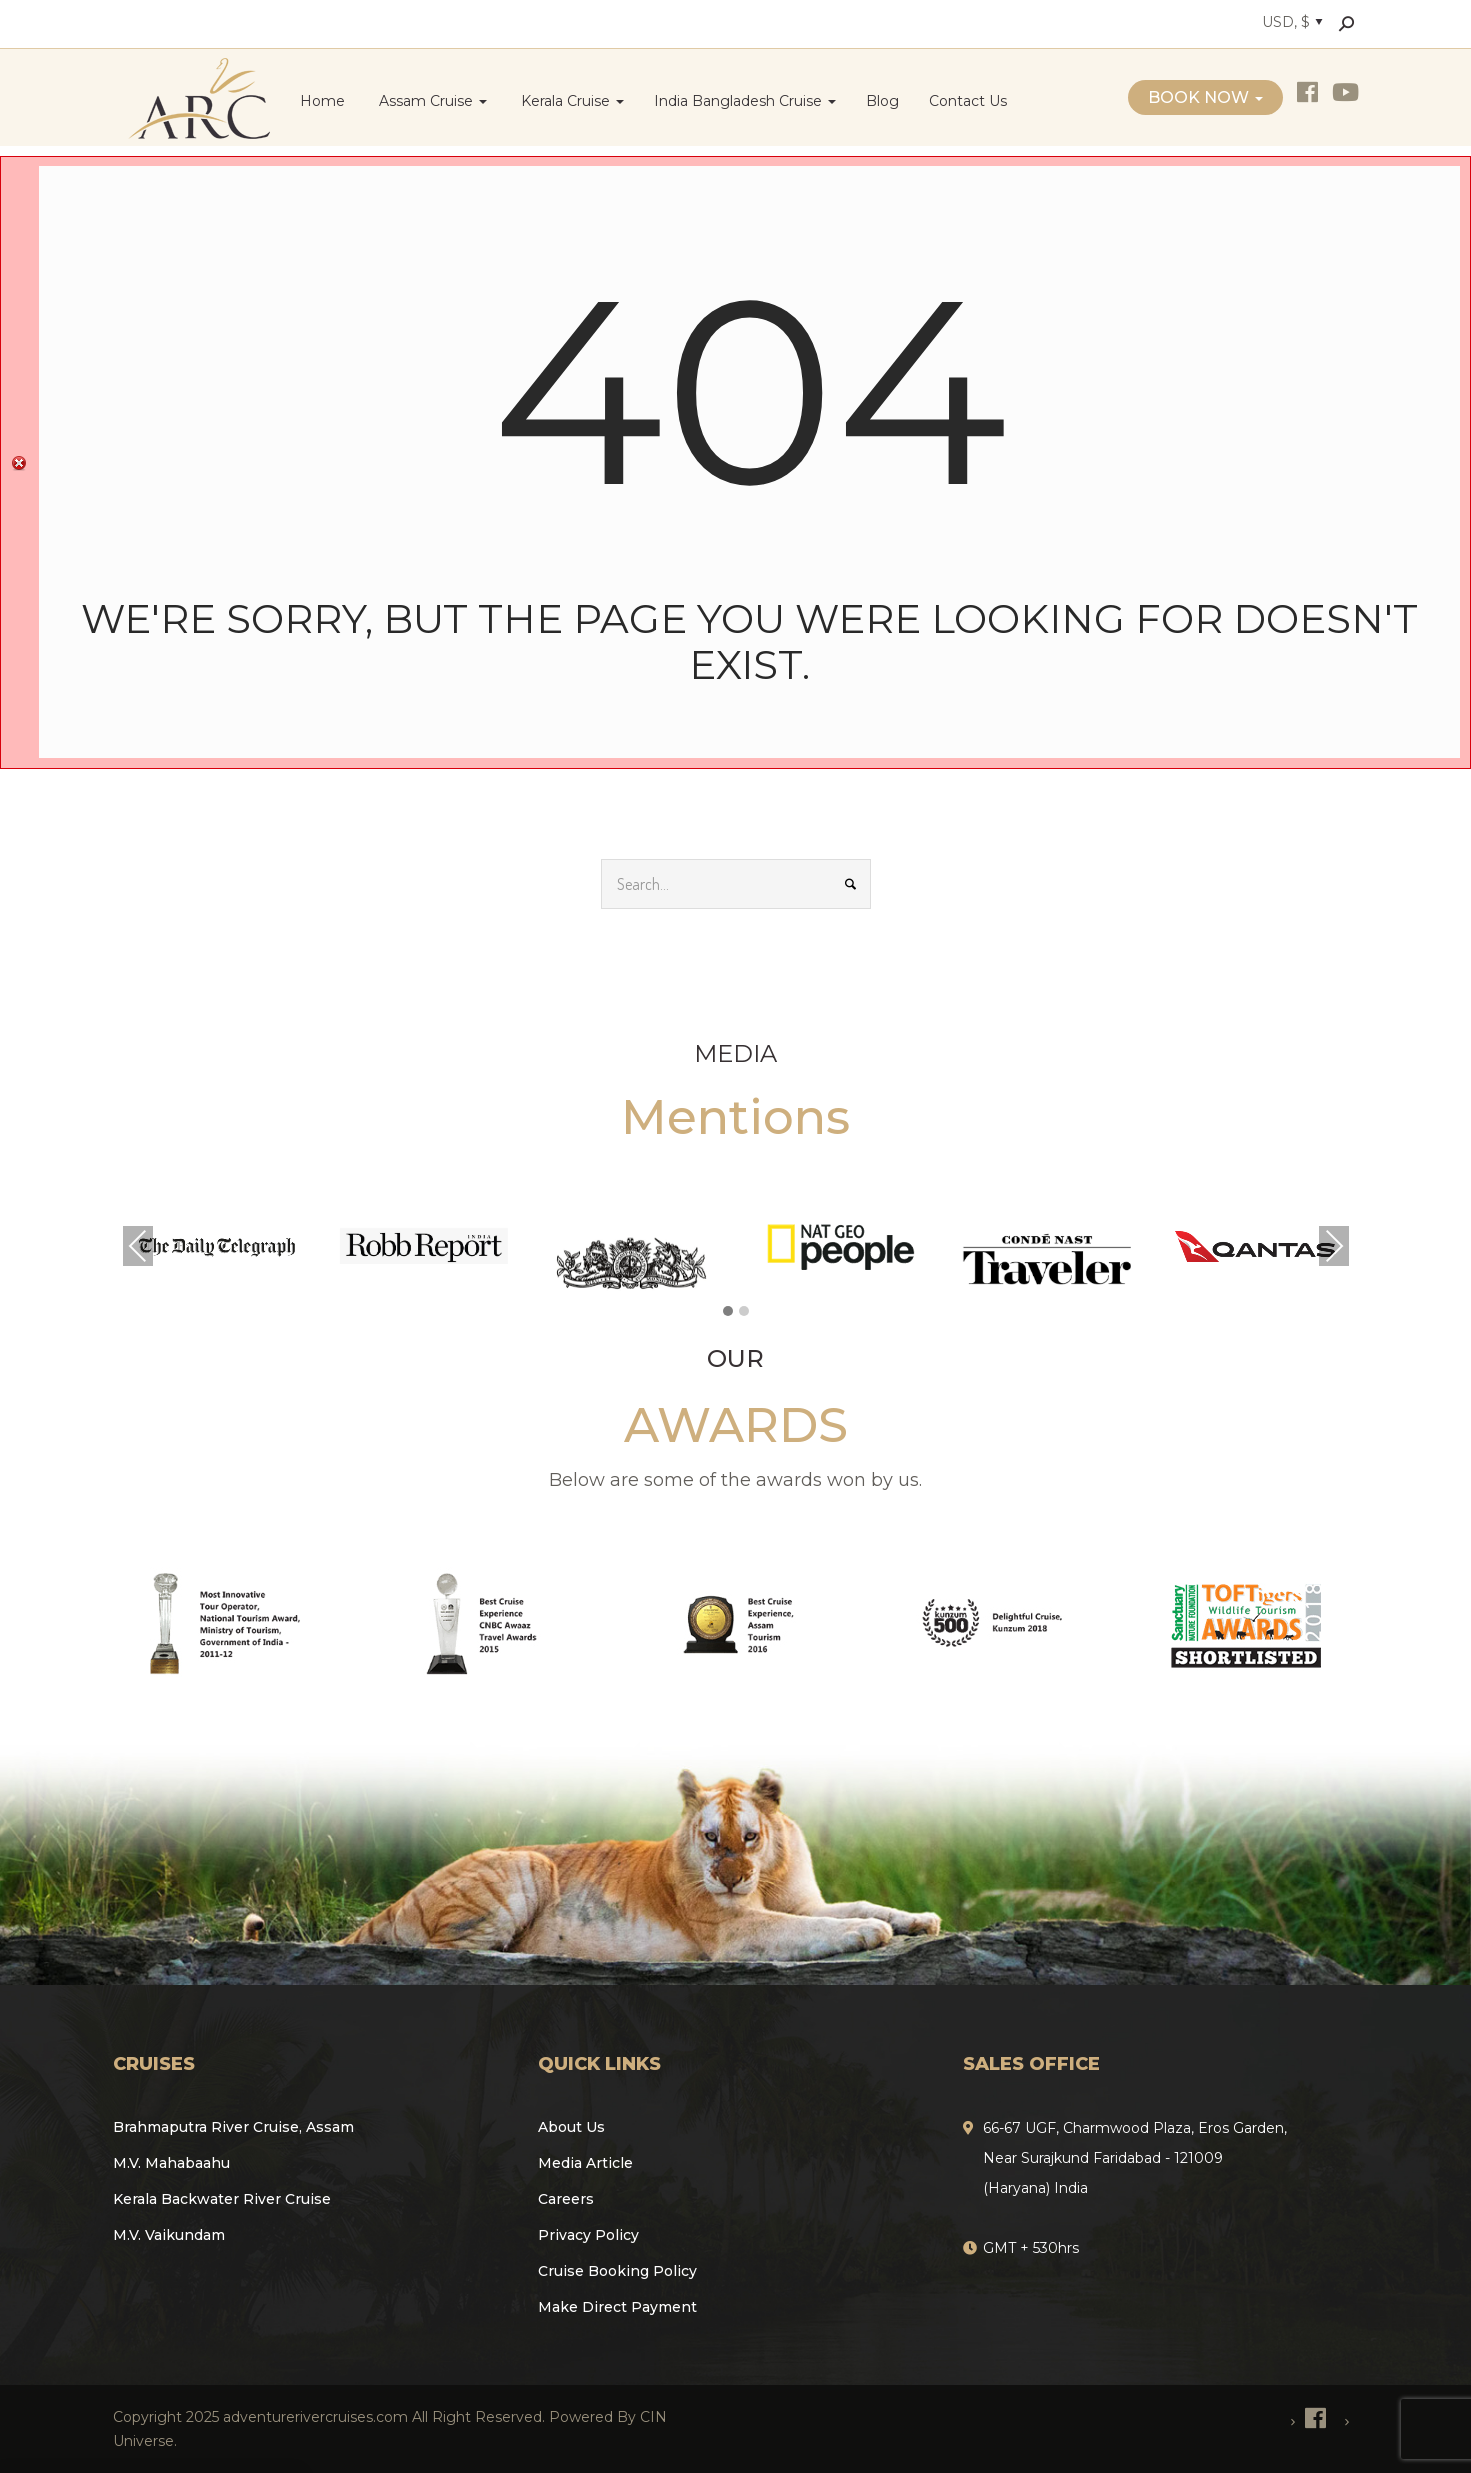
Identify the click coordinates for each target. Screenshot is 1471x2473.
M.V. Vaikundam (169, 2235)
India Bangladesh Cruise (745, 101)
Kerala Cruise (570, 101)
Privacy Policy (588, 2235)
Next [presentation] (1334, 1246)
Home (322, 101)
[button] (728, 1312)
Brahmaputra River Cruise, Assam (233, 2127)
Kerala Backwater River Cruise (222, 2199)
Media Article (585, 2163)
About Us (571, 2127)
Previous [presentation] (138, 1246)
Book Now (1205, 97)
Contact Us (968, 101)
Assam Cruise (431, 101)
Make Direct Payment (617, 2307)
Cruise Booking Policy (617, 2271)
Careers (566, 2199)
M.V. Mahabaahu (171, 2163)
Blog (882, 101)
